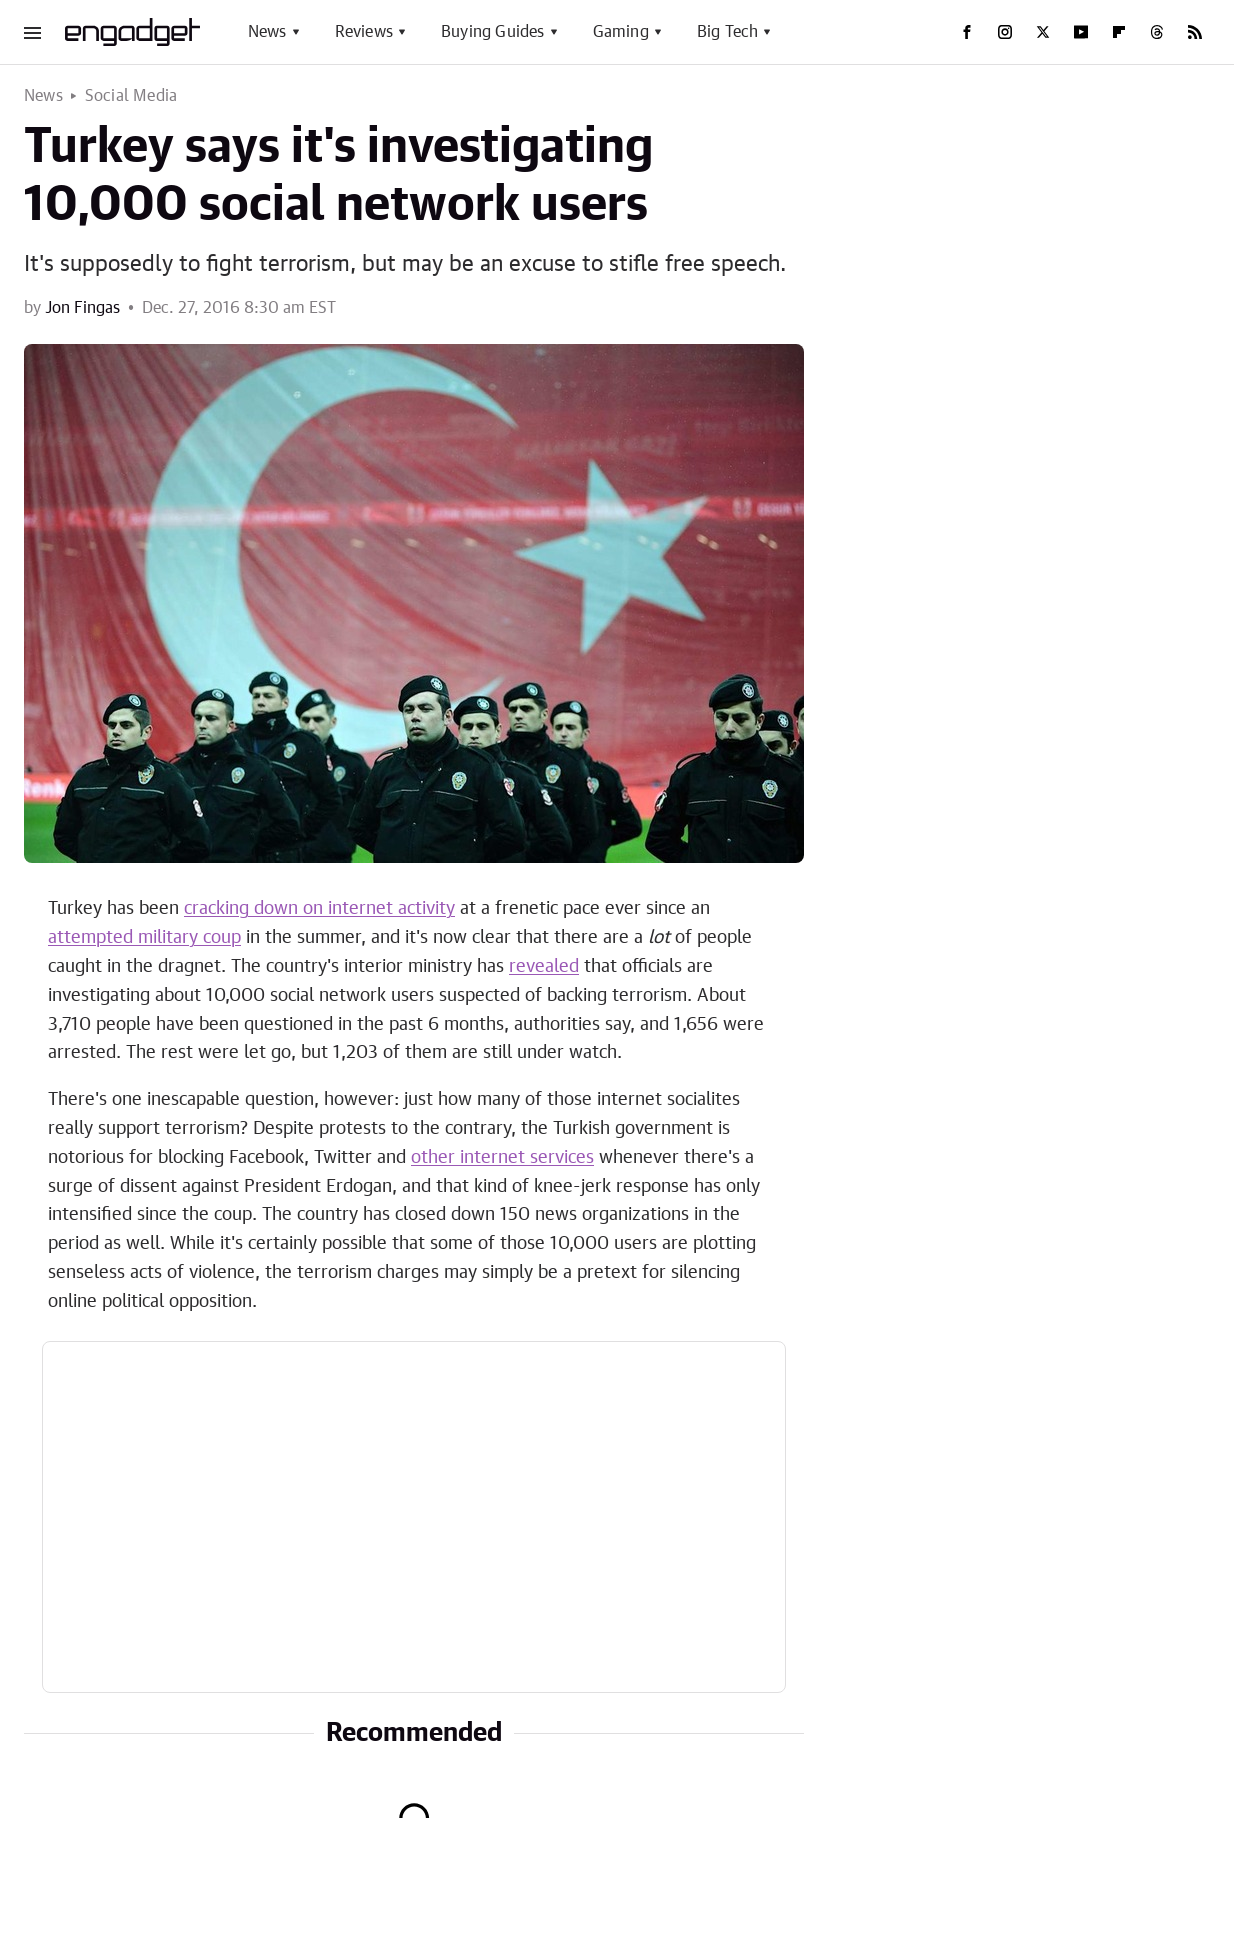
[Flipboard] (1119, 32)
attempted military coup (144, 938)
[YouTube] (1081, 32)
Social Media (131, 96)
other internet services (502, 1158)
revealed (544, 967)
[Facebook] (967, 32)
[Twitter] (1043, 32)
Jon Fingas (82, 308)
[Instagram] (1005, 32)
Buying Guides (493, 32)
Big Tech (728, 32)
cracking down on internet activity (319, 909)
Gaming (621, 32)
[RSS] (1195, 32)
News (267, 32)
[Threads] (1157, 32)
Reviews (364, 32)
